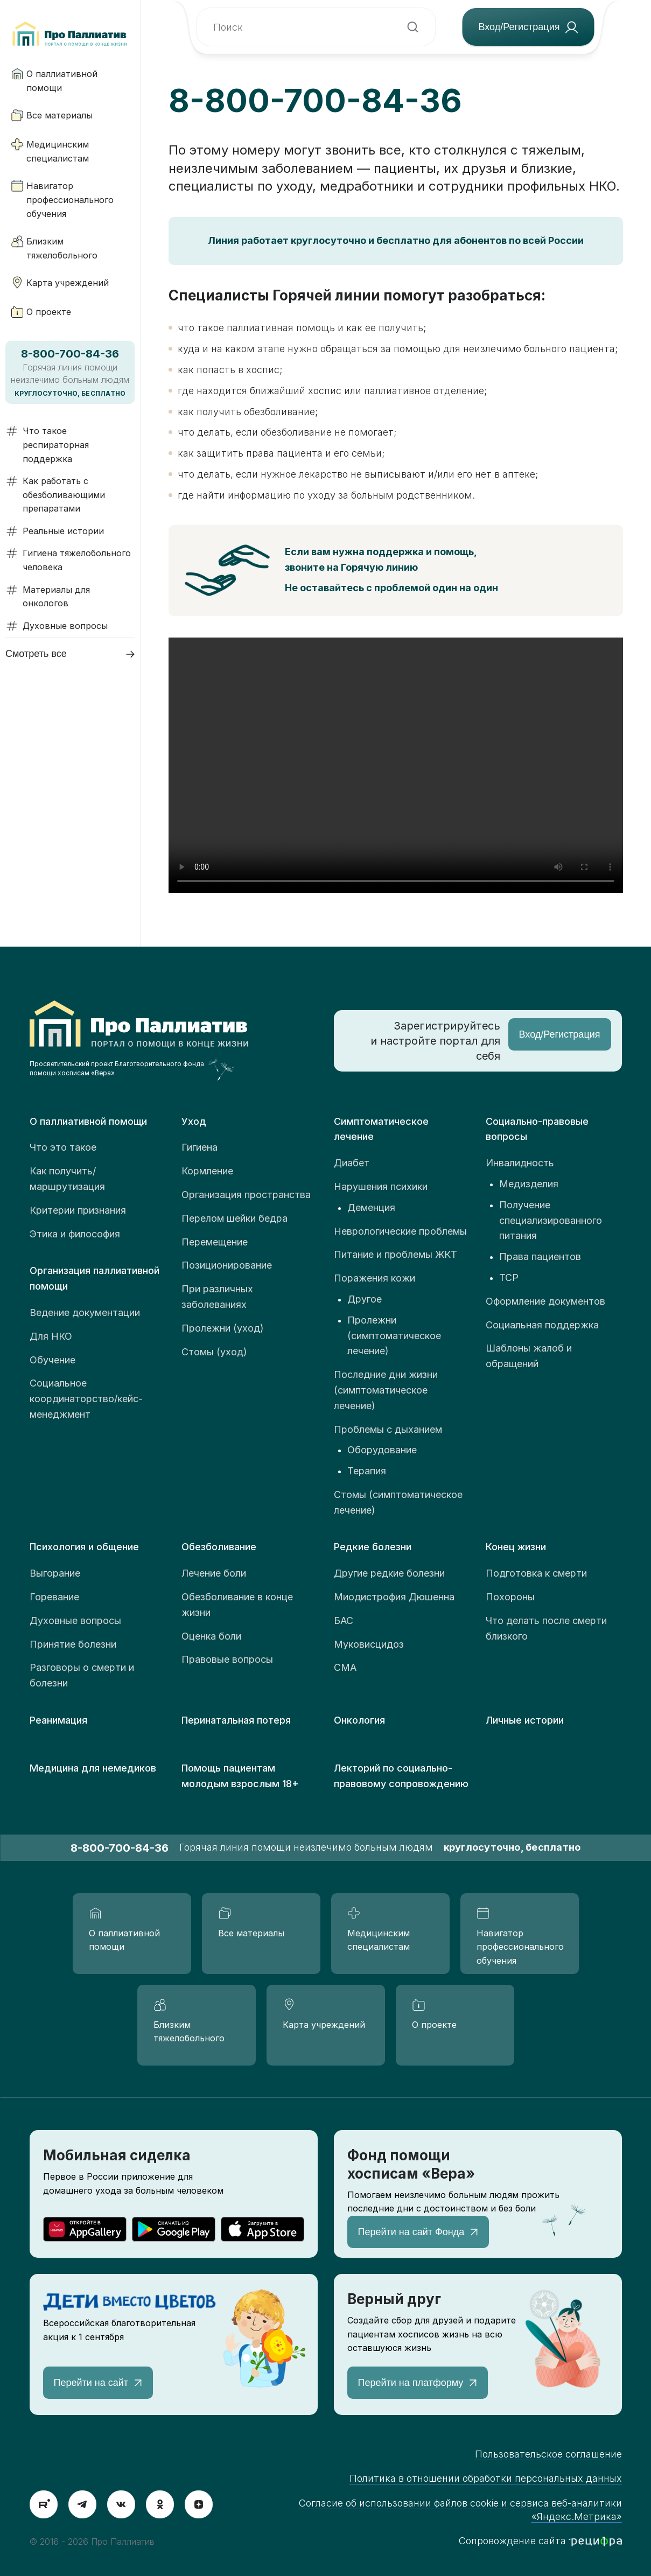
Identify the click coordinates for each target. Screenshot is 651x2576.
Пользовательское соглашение (548, 2454)
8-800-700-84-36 (315, 100)
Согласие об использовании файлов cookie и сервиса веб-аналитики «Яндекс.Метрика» (460, 2509)
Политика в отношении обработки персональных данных (485, 2478)
